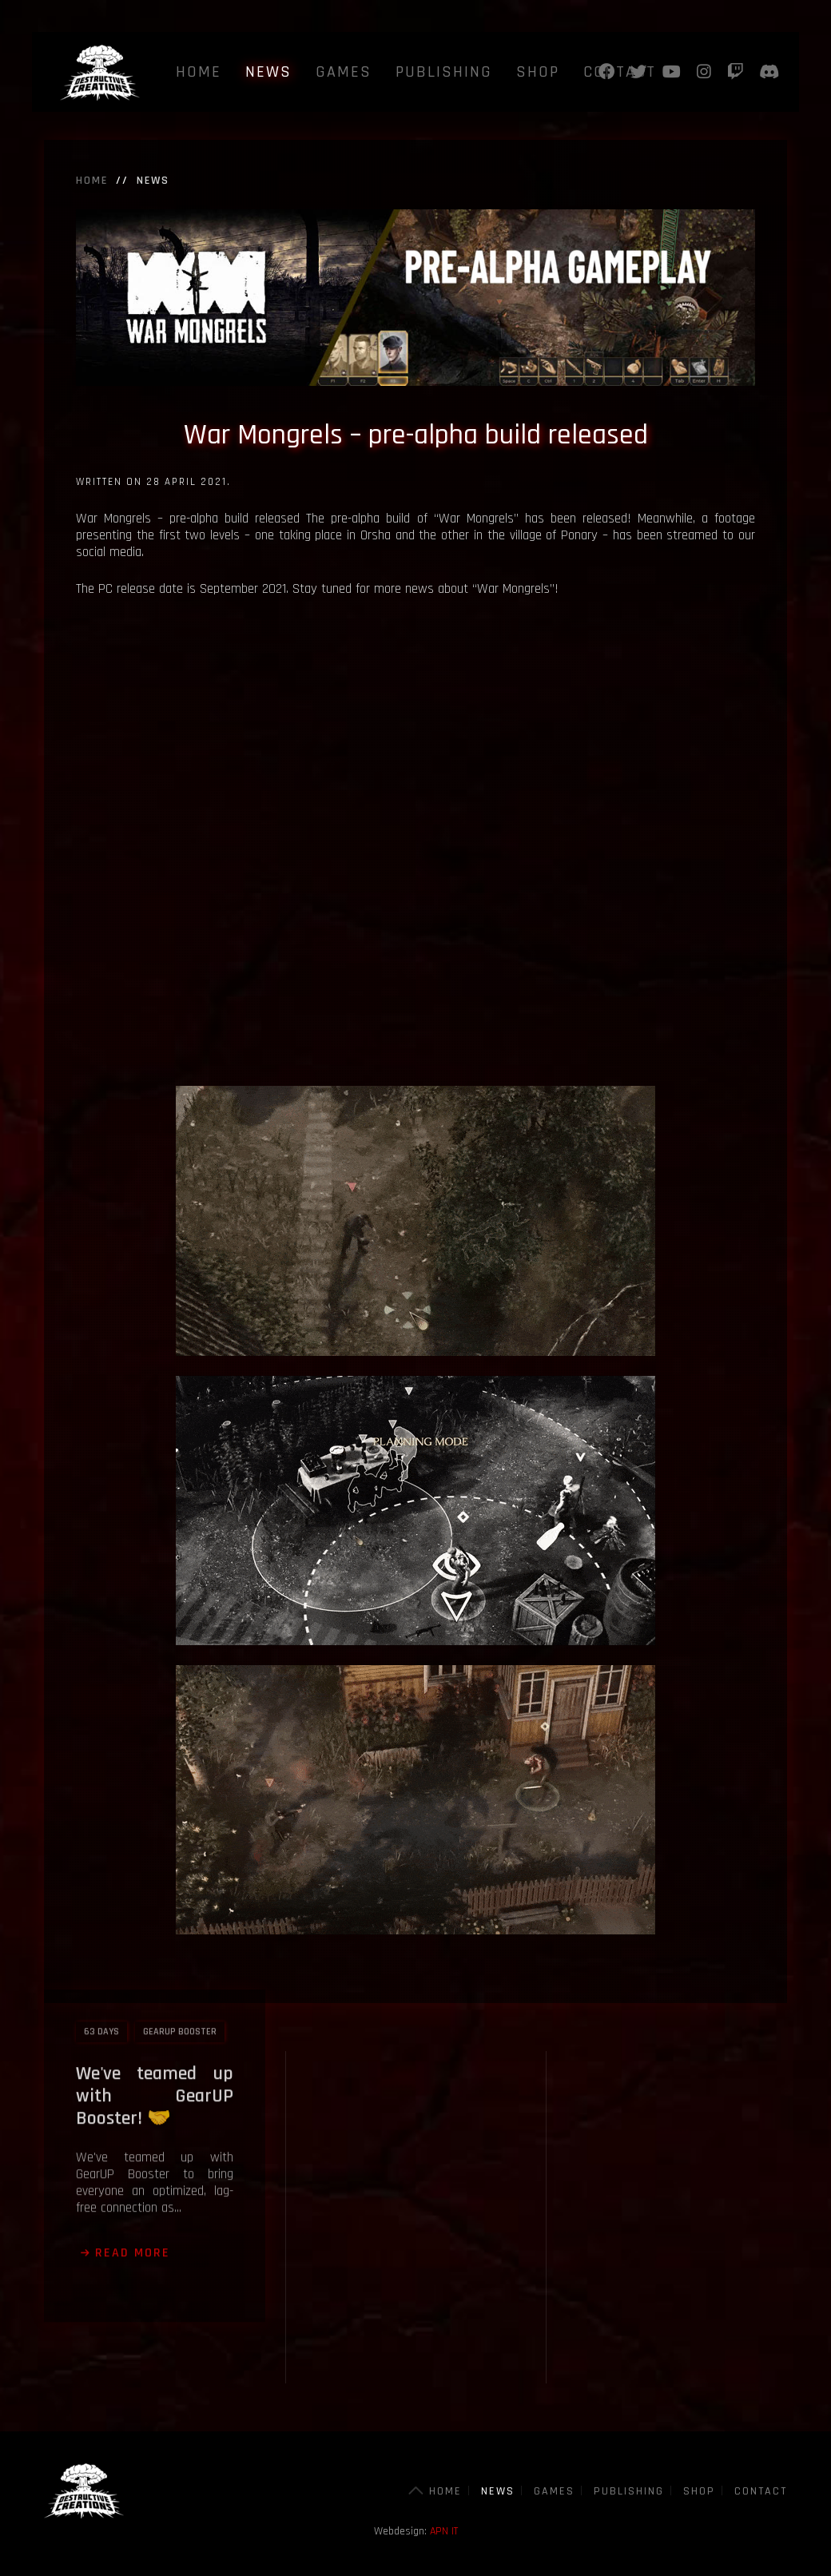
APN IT (444, 2531)
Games (344, 72)
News (268, 72)
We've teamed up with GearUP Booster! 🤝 (154, 1987)
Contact (760, 2491)
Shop (537, 72)
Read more (132, 2144)
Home (198, 72)
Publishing (444, 72)
